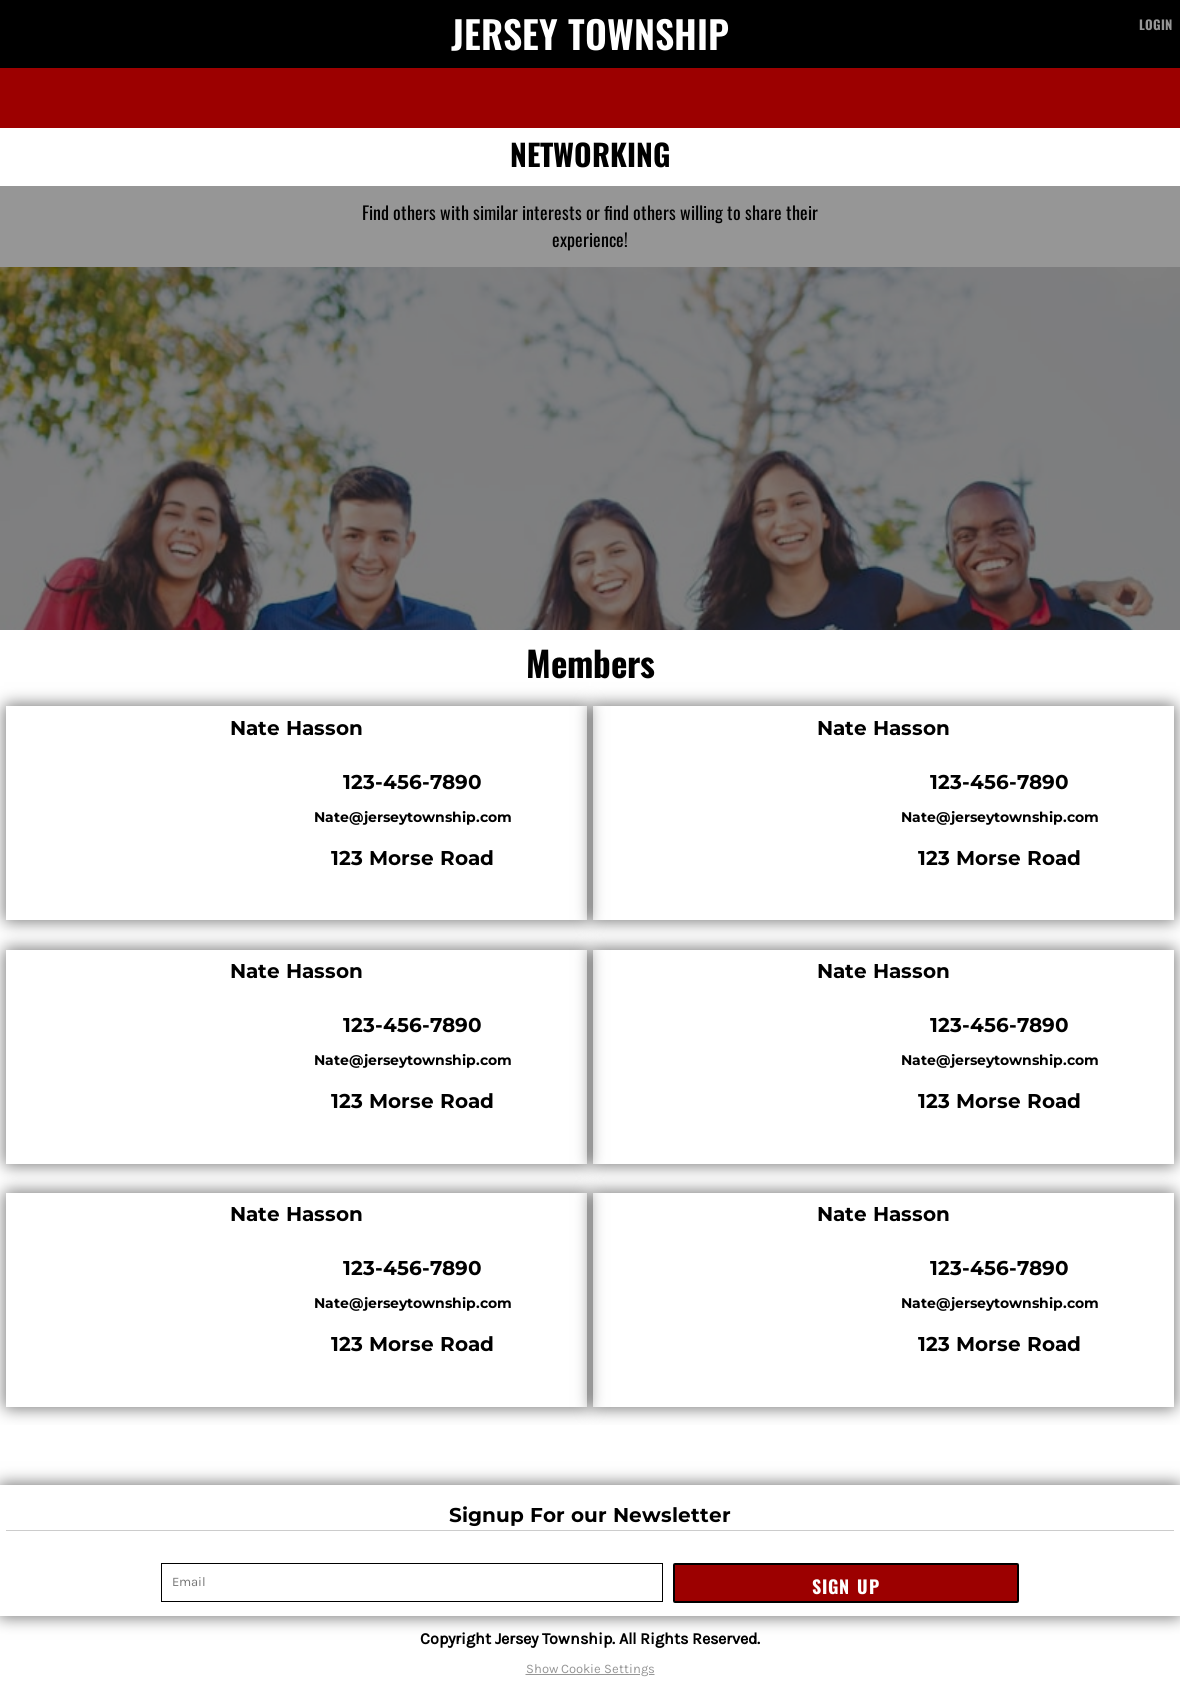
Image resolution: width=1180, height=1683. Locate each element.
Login (1155, 24)
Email (178, 1552)
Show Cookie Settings (590, 1668)
